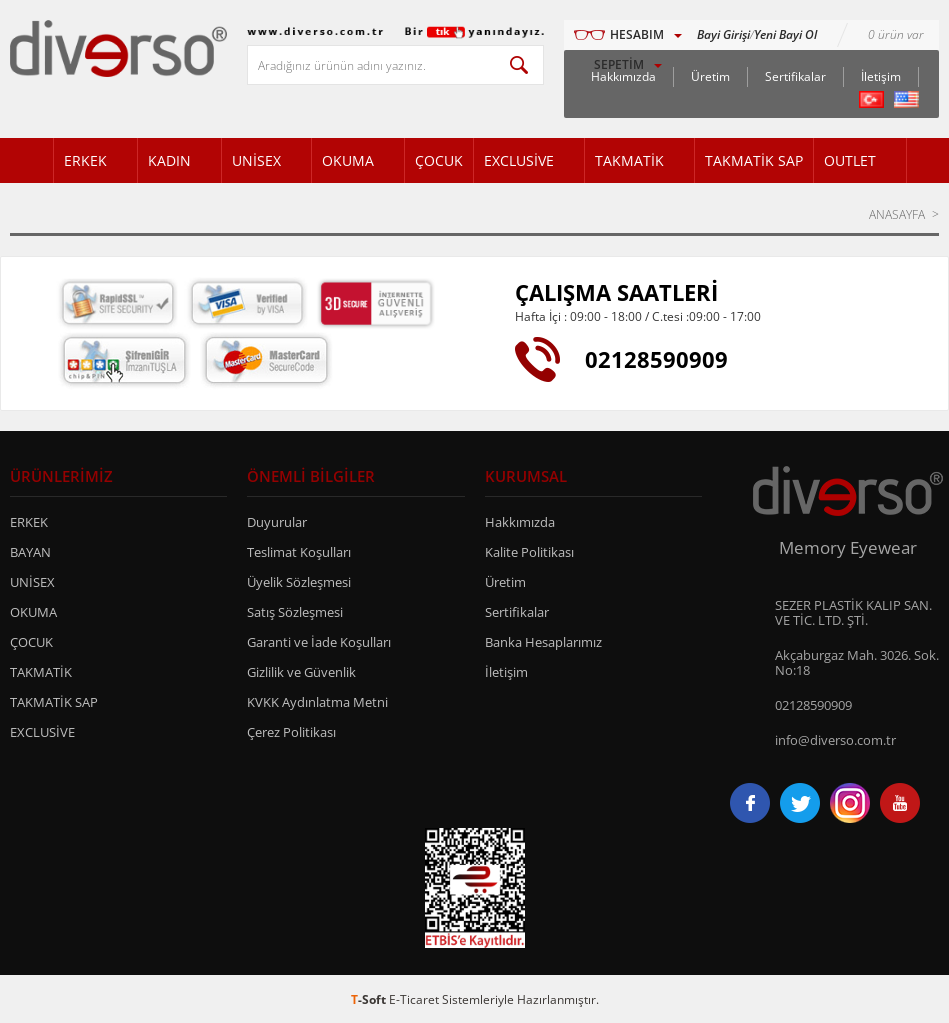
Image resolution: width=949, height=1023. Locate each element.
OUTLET (850, 160)
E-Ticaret (414, 999)
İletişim (881, 76)
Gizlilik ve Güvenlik (301, 672)
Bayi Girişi (723, 34)
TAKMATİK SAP (754, 160)
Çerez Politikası (291, 732)
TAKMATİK (629, 160)
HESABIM (637, 34)
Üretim (710, 76)
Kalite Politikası (529, 552)
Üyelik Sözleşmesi (299, 582)
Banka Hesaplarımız (543, 642)
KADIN (169, 160)
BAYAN (30, 552)
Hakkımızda (520, 522)
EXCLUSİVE (519, 160)
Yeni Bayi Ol (785, 34)
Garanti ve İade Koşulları (319, 642)
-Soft (370, 999)
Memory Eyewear (848, 547)
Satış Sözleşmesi (295, 612)
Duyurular (277, 522)
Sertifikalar (795, 76)
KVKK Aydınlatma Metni (317, 702)
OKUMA (348, 160)
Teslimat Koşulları (299, 552)
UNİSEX (256, 160)
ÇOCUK (439, 160)
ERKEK (85, 160)
